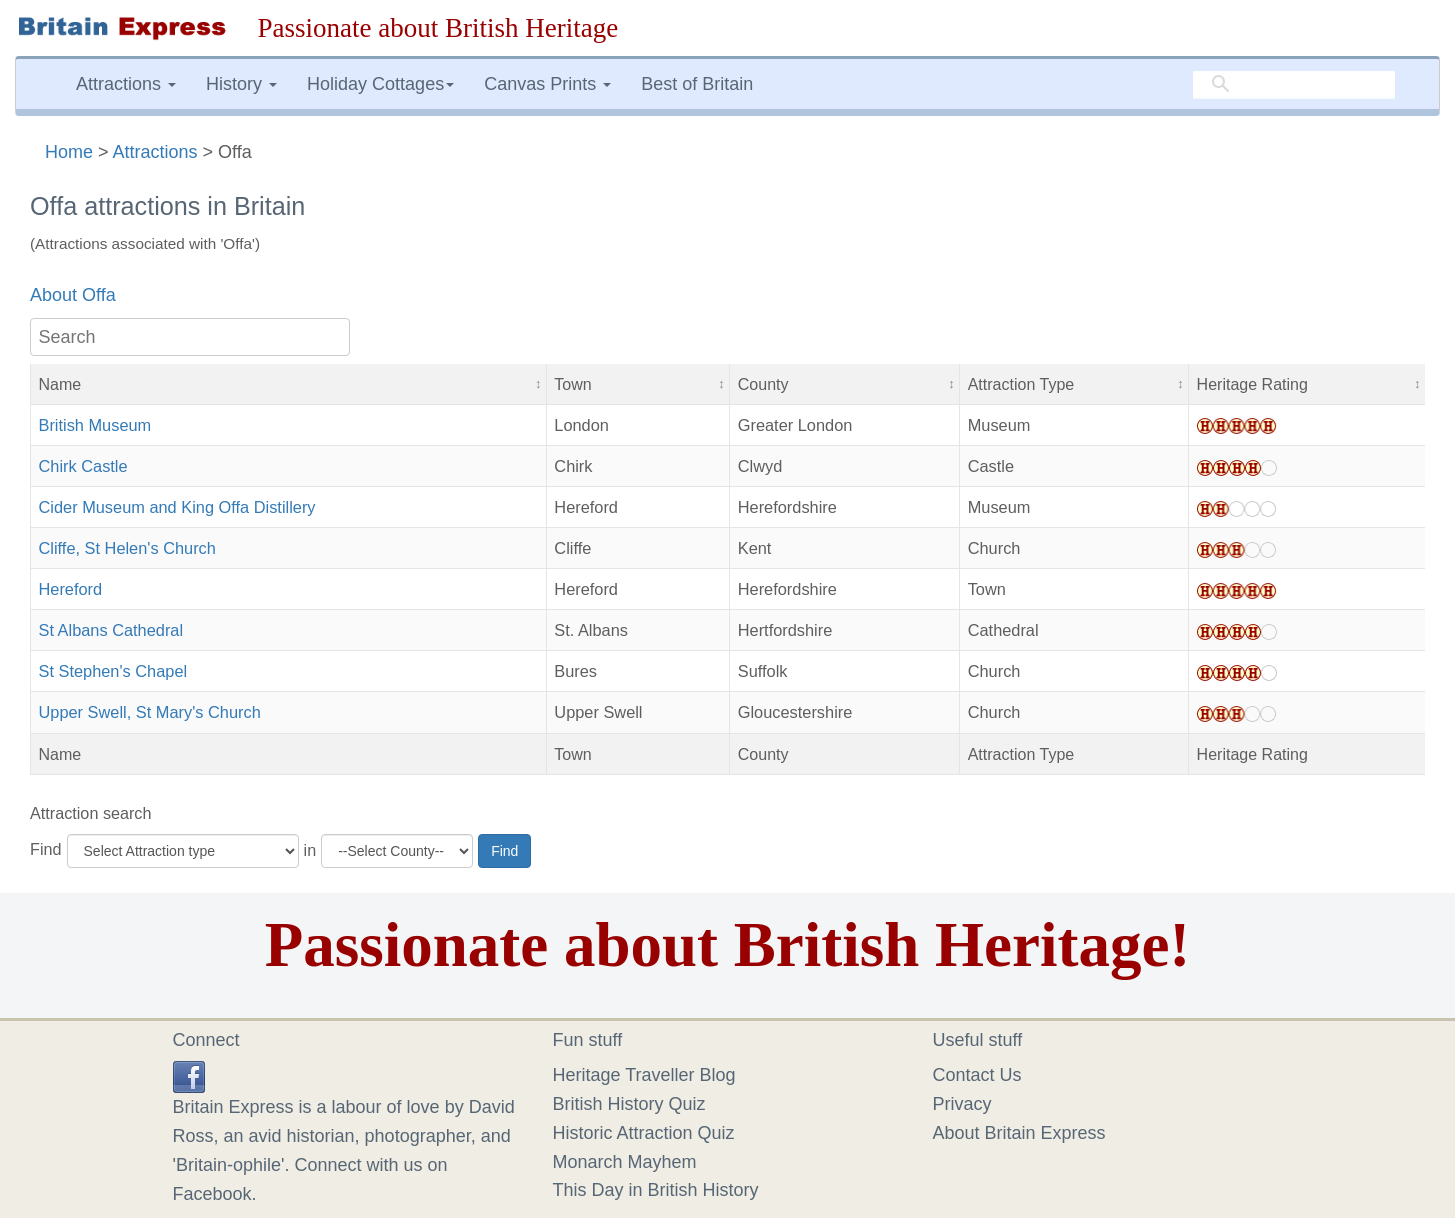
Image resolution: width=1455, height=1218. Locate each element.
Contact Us (977, 1075)
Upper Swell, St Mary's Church (150, 712)
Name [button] (60, 384)
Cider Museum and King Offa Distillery (177, 507)
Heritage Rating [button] (1252, 384)
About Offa (73, 295)
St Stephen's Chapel (113, 671)
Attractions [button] (126, 84)
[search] (1294, 85)
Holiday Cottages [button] (380, 84)
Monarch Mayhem (625, 1162)
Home (69, 152)
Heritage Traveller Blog (644, 1075)
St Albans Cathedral (111, 630)
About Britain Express (1019, 1133)
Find (46, 849)
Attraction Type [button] (1021, 384)
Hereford (71, 589)
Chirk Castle (83, 466)
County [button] (763, 384)
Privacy (962, 1104)
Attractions (155, 152)
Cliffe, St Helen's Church (127, 548)
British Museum (95, 425)
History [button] (241, 84)
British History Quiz (629, 1104)
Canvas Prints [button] (547, 84)
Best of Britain (697, 84)
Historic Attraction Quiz (644, 1133)
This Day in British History (656, 1190)
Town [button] (572, 384)
